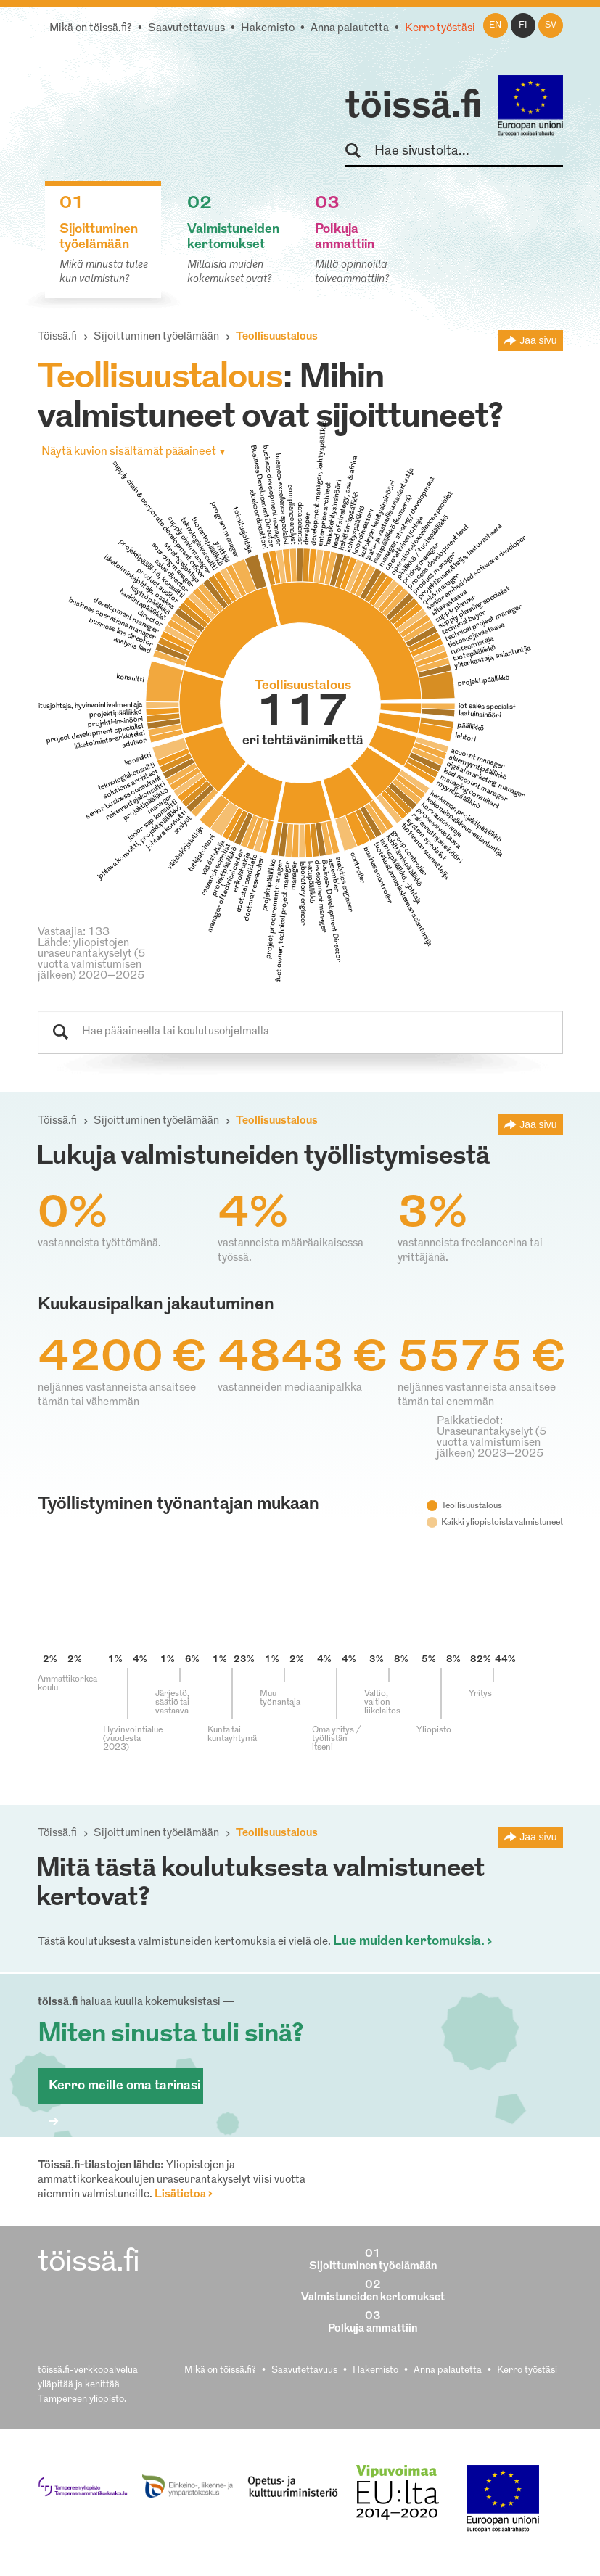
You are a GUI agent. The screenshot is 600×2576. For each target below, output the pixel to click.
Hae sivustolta (359, 151)
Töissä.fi (57, 337)
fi (523, 25)
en (495, 25)
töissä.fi (413, 107)
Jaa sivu (537, 340)
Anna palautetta (350, 28)
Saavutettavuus (186, 28)
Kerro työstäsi (440, 28)
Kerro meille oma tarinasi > (124, 2091)
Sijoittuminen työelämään (156, 337)
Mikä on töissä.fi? (90, 28)
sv (550, 25)
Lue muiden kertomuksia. (409, 1942)
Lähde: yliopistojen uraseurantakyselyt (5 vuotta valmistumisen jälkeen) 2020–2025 (91, 960)
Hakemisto (268, 28)
